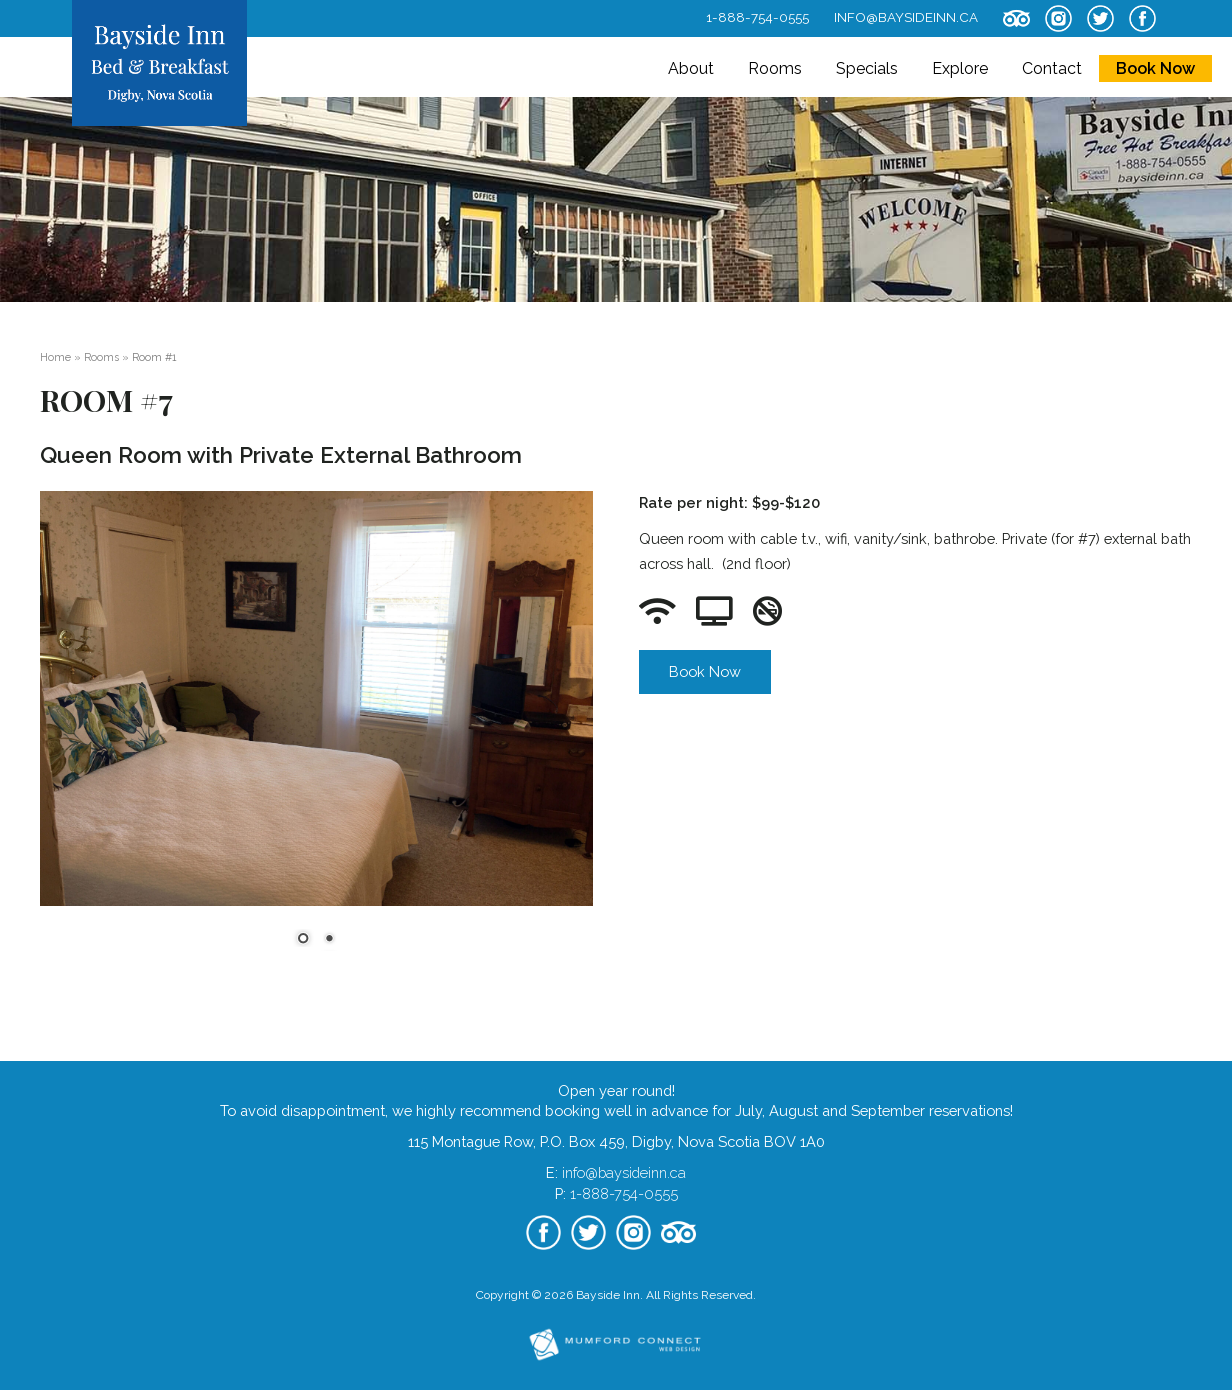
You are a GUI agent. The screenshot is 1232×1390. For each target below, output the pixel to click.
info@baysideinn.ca (906, 17)
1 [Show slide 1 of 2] (303, 940)
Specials (867, 68)
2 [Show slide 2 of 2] (329, 940)
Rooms (775, 68)
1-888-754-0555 (757, 17)
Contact (1052, 68)
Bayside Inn (608, 1295)
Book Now (1155, 68)
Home (55, 357)
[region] (316, 731)
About (691, 68)
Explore (960, 68)
